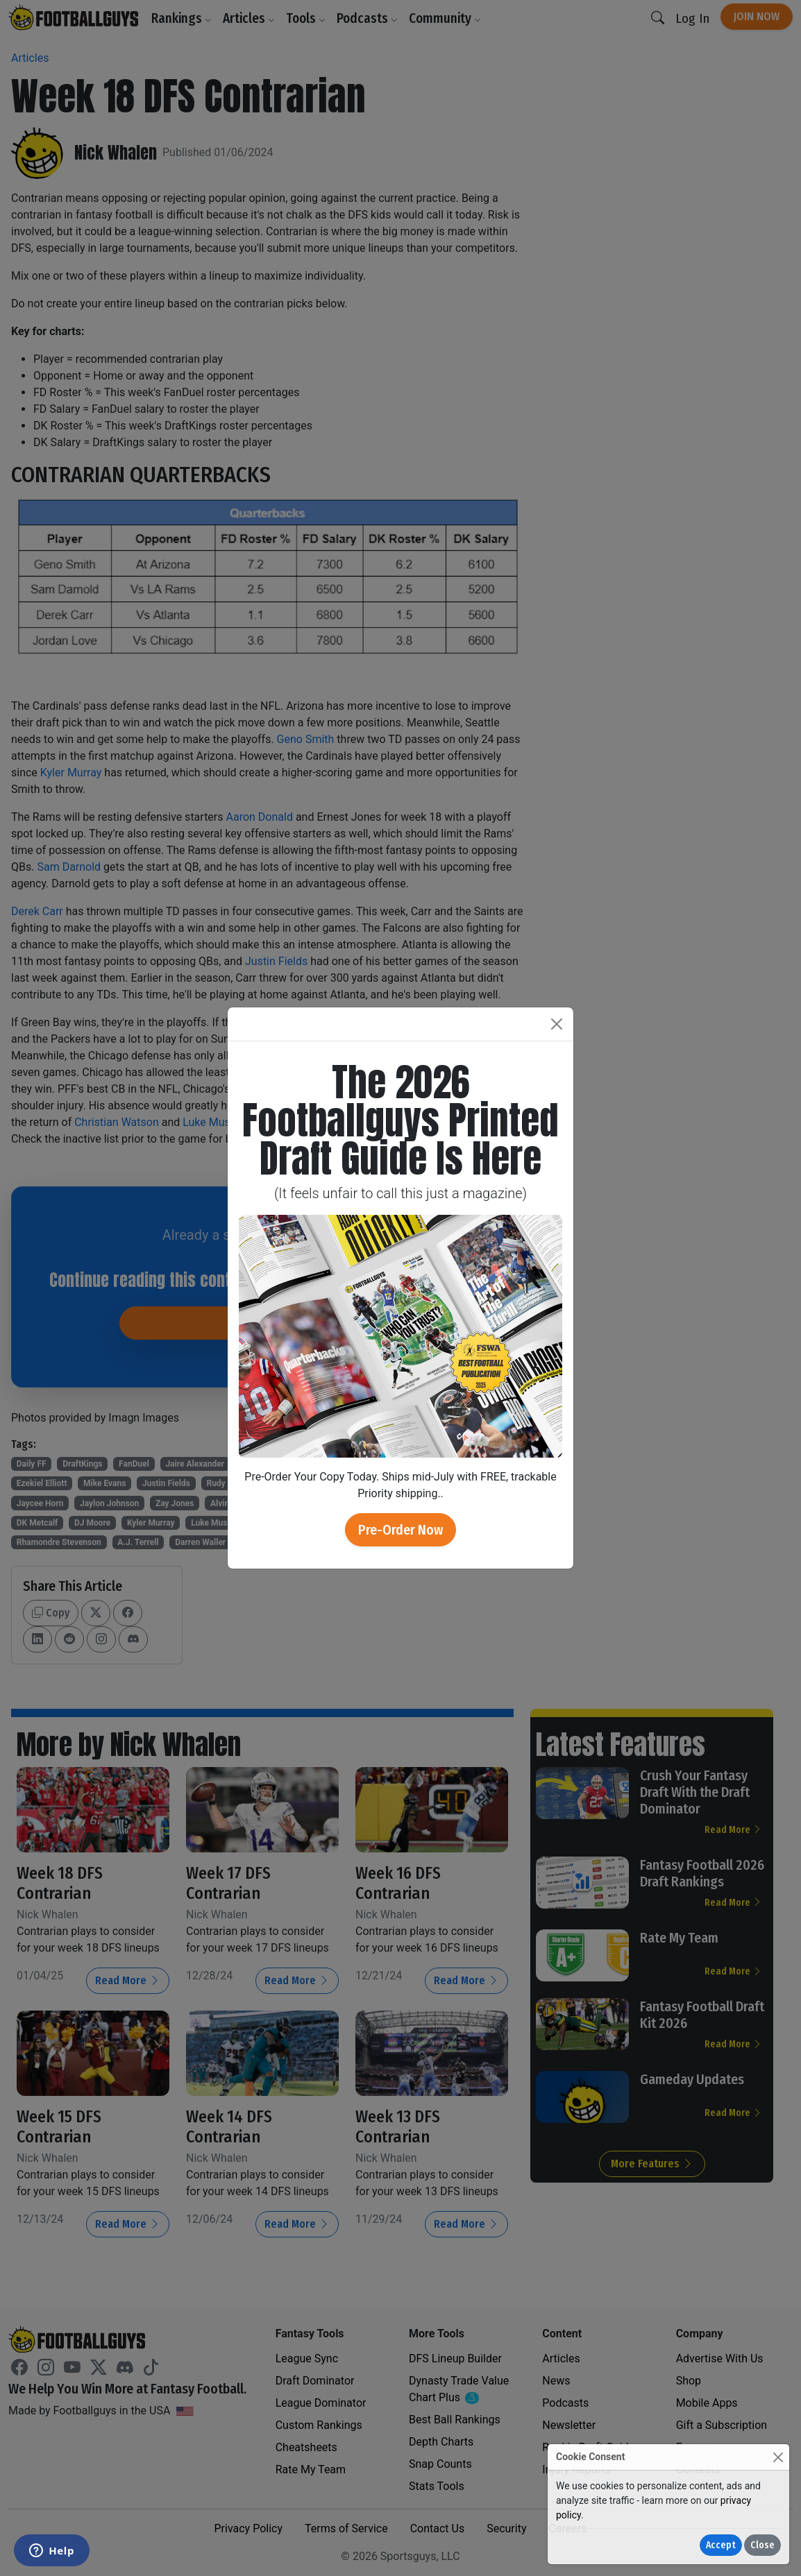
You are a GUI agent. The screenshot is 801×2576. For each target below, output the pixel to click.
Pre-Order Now (400, 1529)
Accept (721, 2545)
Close (762, 2545)
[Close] (777, 2457)
